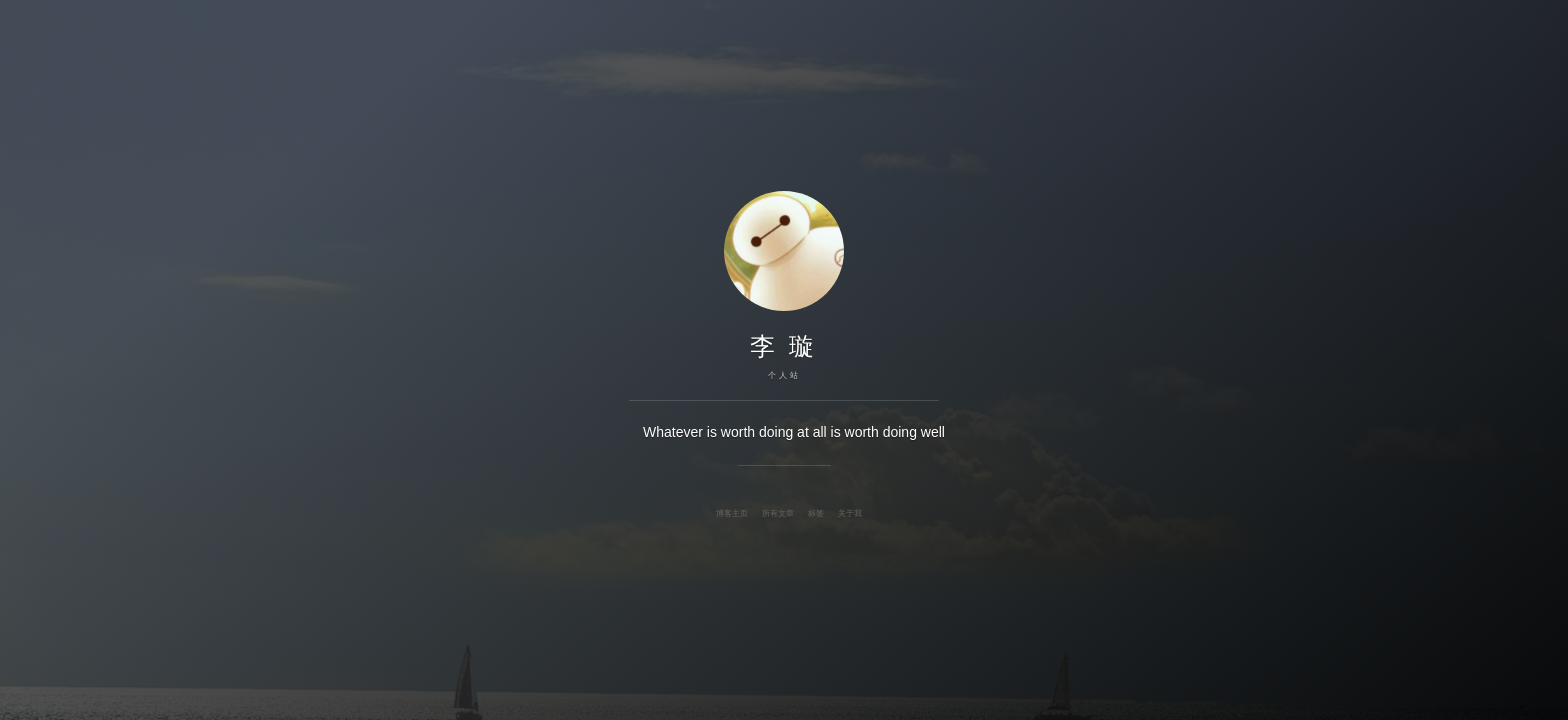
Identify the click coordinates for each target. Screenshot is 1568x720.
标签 (816, 513)
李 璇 (784, 346)
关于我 (850, 513)
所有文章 (778, 513)
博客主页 (732, 513)
